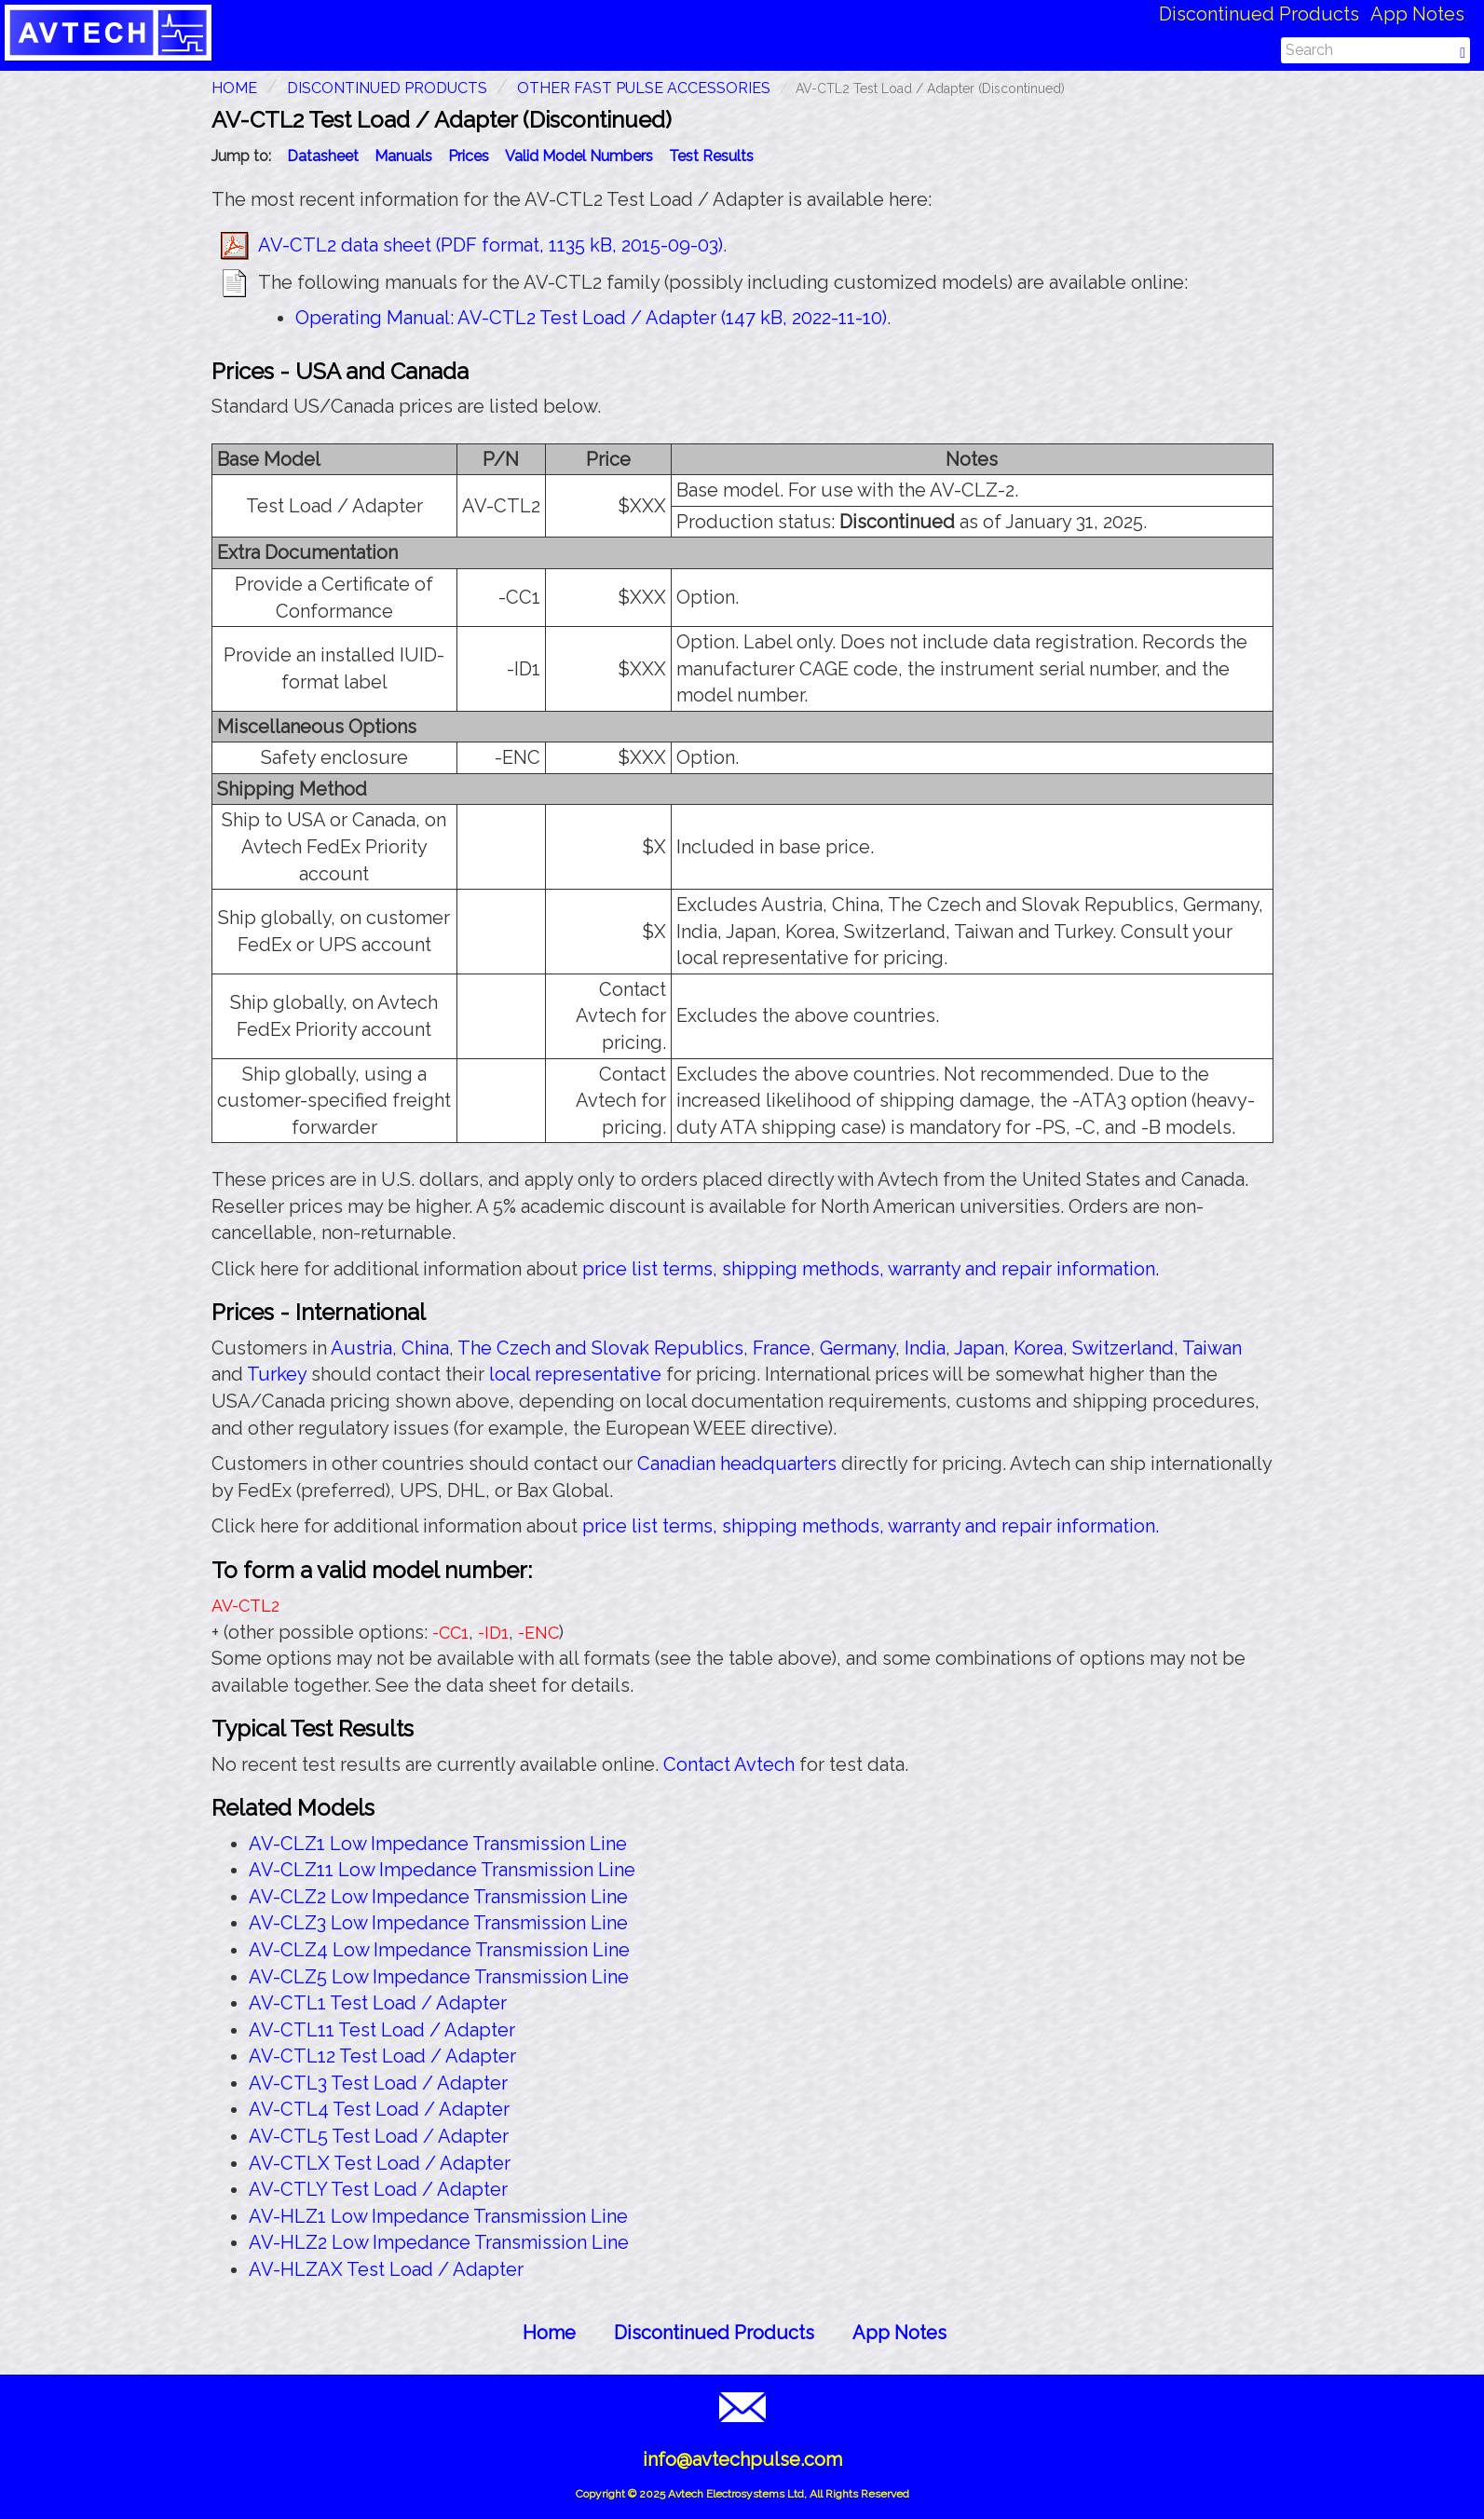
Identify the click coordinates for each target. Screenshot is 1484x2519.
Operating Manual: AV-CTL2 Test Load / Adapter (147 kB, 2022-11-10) (591, 317)
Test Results (711, 156)
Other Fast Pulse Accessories (643, 88)
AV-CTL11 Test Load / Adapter (382, 2030)
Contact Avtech (729, 1764)
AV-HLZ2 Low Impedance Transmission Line (439, 2242)
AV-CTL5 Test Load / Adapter (379, 2136)
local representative (575, 1374)
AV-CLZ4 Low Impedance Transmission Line (439, 1950)
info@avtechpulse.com (742, 2459)
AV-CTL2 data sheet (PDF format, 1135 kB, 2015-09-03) (490, 245)
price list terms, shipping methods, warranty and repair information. (870, 1269)
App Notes (1417, 14)
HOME (234, 88)
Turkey (276, 1374)
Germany (857, 1348)
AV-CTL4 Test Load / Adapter (379, 2109)
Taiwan (1212, 1348)
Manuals (403, 156)
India (925, 1348)
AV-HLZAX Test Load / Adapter (386, 2269)
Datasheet (323, 156)
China (425, 1348)
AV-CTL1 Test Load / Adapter (378, 2003)
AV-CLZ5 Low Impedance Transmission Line (439, 1977)
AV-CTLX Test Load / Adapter (380, 2163)
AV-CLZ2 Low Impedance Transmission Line (438, 1897)
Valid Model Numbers (579, 156)
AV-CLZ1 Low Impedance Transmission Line (438, 1843)
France (781, 1348)
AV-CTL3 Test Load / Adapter (378, 2083)
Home (549, 2333)
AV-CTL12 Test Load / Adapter (382, 2056)
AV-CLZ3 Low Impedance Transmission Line (438, 1923)
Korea (1038, 1348)
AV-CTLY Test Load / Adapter (378, 2189)
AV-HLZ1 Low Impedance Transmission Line (438, 2216)
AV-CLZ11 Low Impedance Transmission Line (442, 1870)
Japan (979, 1348)
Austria (361, 1348)
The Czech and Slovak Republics (600, 1348)
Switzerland (1123, 1348)
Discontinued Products (1259, 14)
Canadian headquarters (737, 1463)
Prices (468, 156)
